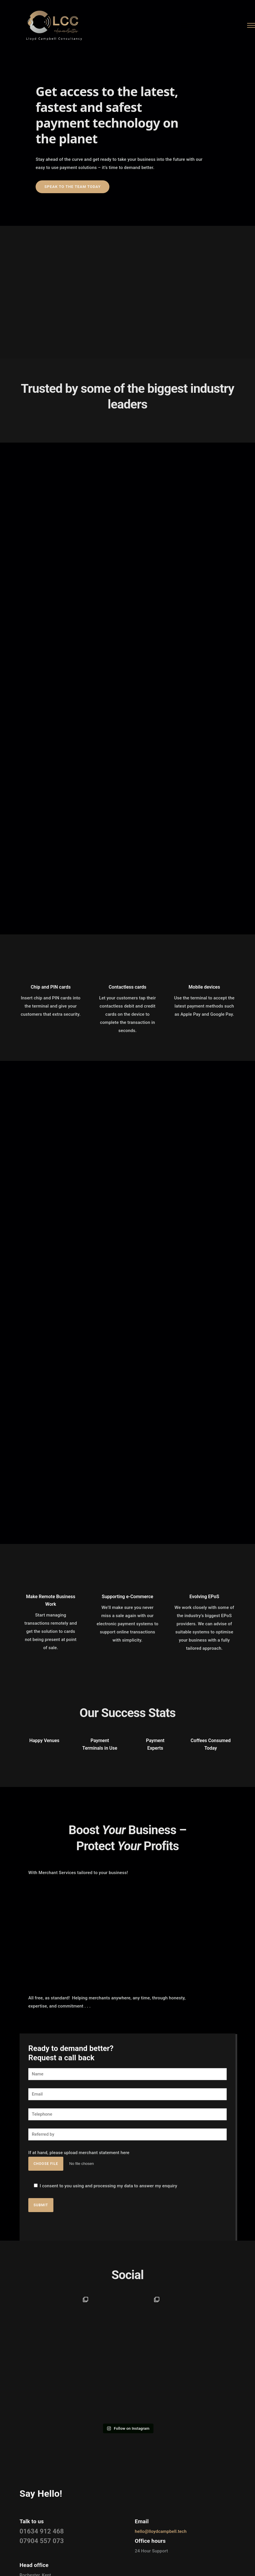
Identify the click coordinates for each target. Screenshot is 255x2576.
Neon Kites (225, 2568)
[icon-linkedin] (133, 2567)
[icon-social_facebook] (123, 2567)
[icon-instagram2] (142, 2567)
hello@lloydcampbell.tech (160, 2446)
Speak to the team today (72, 186)
